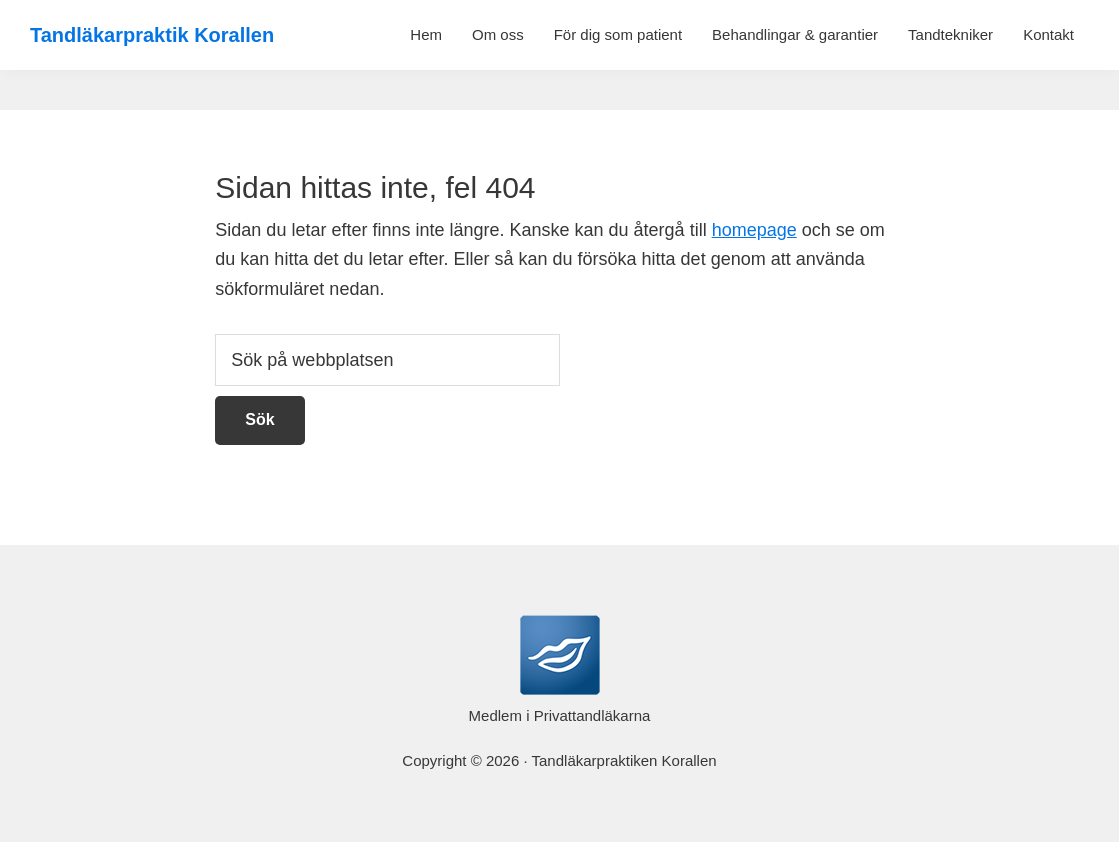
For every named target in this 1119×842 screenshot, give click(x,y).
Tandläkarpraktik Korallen (152, 35)
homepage (754, 230)
